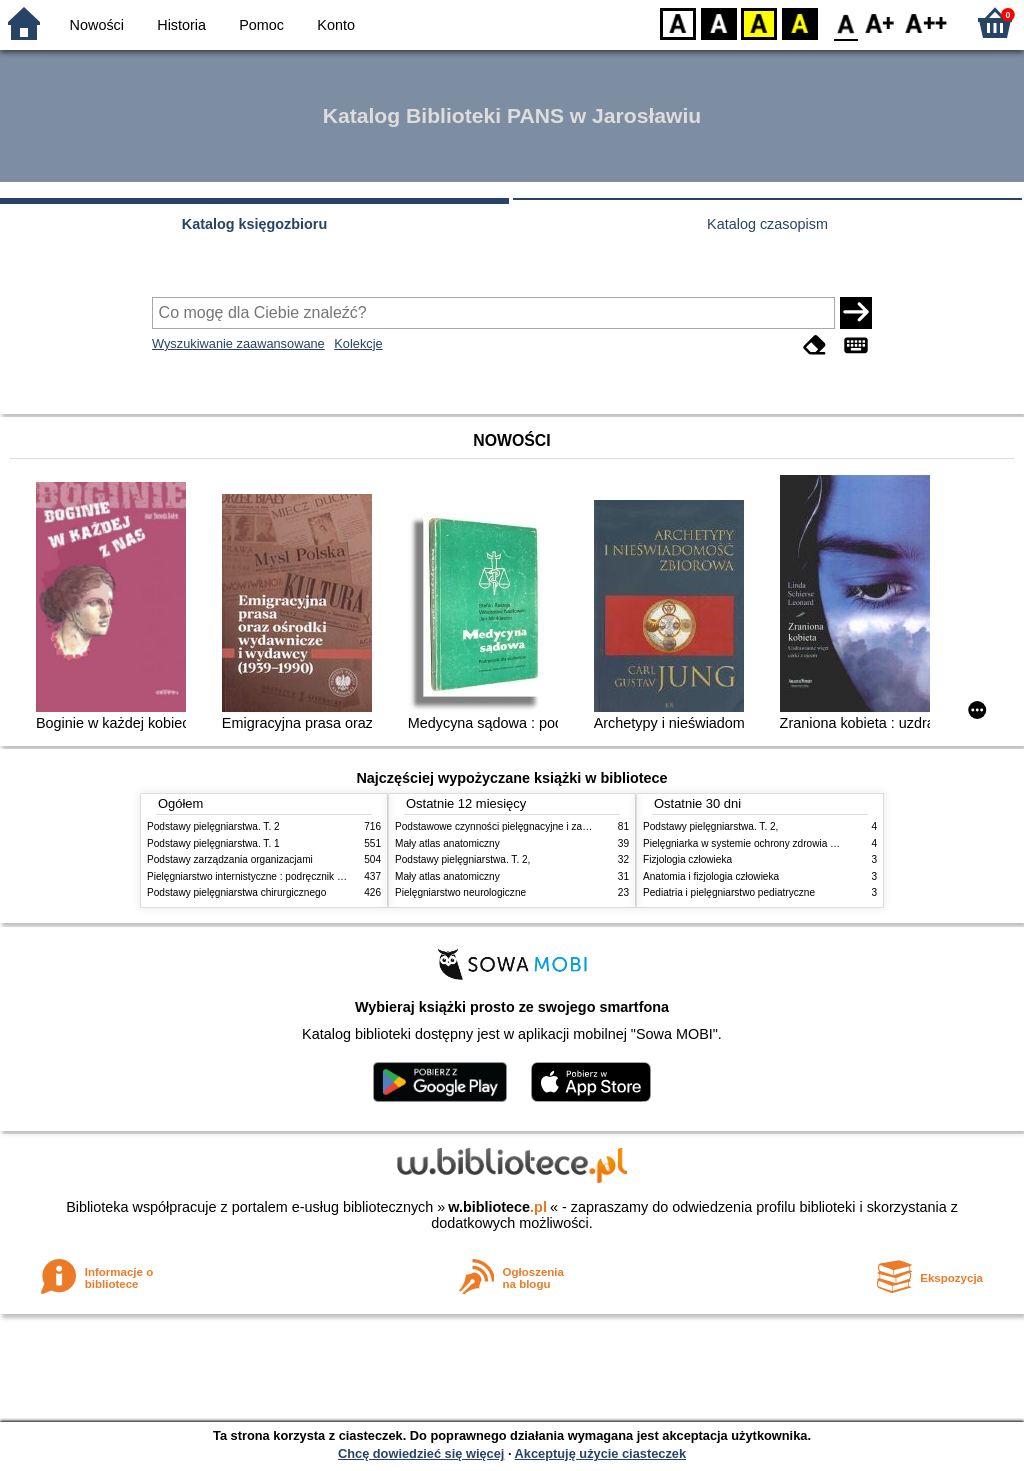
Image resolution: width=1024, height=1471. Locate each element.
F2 (926, 22)
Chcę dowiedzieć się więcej (421, 1453)
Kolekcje (358, 343)
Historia (181, 25)
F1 (880, 22)
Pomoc (261, 25)
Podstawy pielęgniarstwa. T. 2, (462, 859)
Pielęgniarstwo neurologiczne (460, 892)
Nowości (97, 25)
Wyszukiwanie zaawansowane (238, 343)
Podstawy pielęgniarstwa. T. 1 (213, 843)
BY (799, 22)
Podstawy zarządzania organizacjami (230, 859)
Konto (336, 25)
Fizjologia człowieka (687, 859)
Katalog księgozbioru (255, 224)
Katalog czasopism (767, 224)
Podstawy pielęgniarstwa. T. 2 (213, 826)
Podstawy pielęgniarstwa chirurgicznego (236, 892)
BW (719, 22)
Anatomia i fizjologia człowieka (711, 876)
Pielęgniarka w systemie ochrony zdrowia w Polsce (756, 843)
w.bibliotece (497, 1207)
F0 (845, 22)
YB (758, 22)
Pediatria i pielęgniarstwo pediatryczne (729, 892)
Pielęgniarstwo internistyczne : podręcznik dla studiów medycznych (296, 876)
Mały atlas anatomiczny (447, 843)
